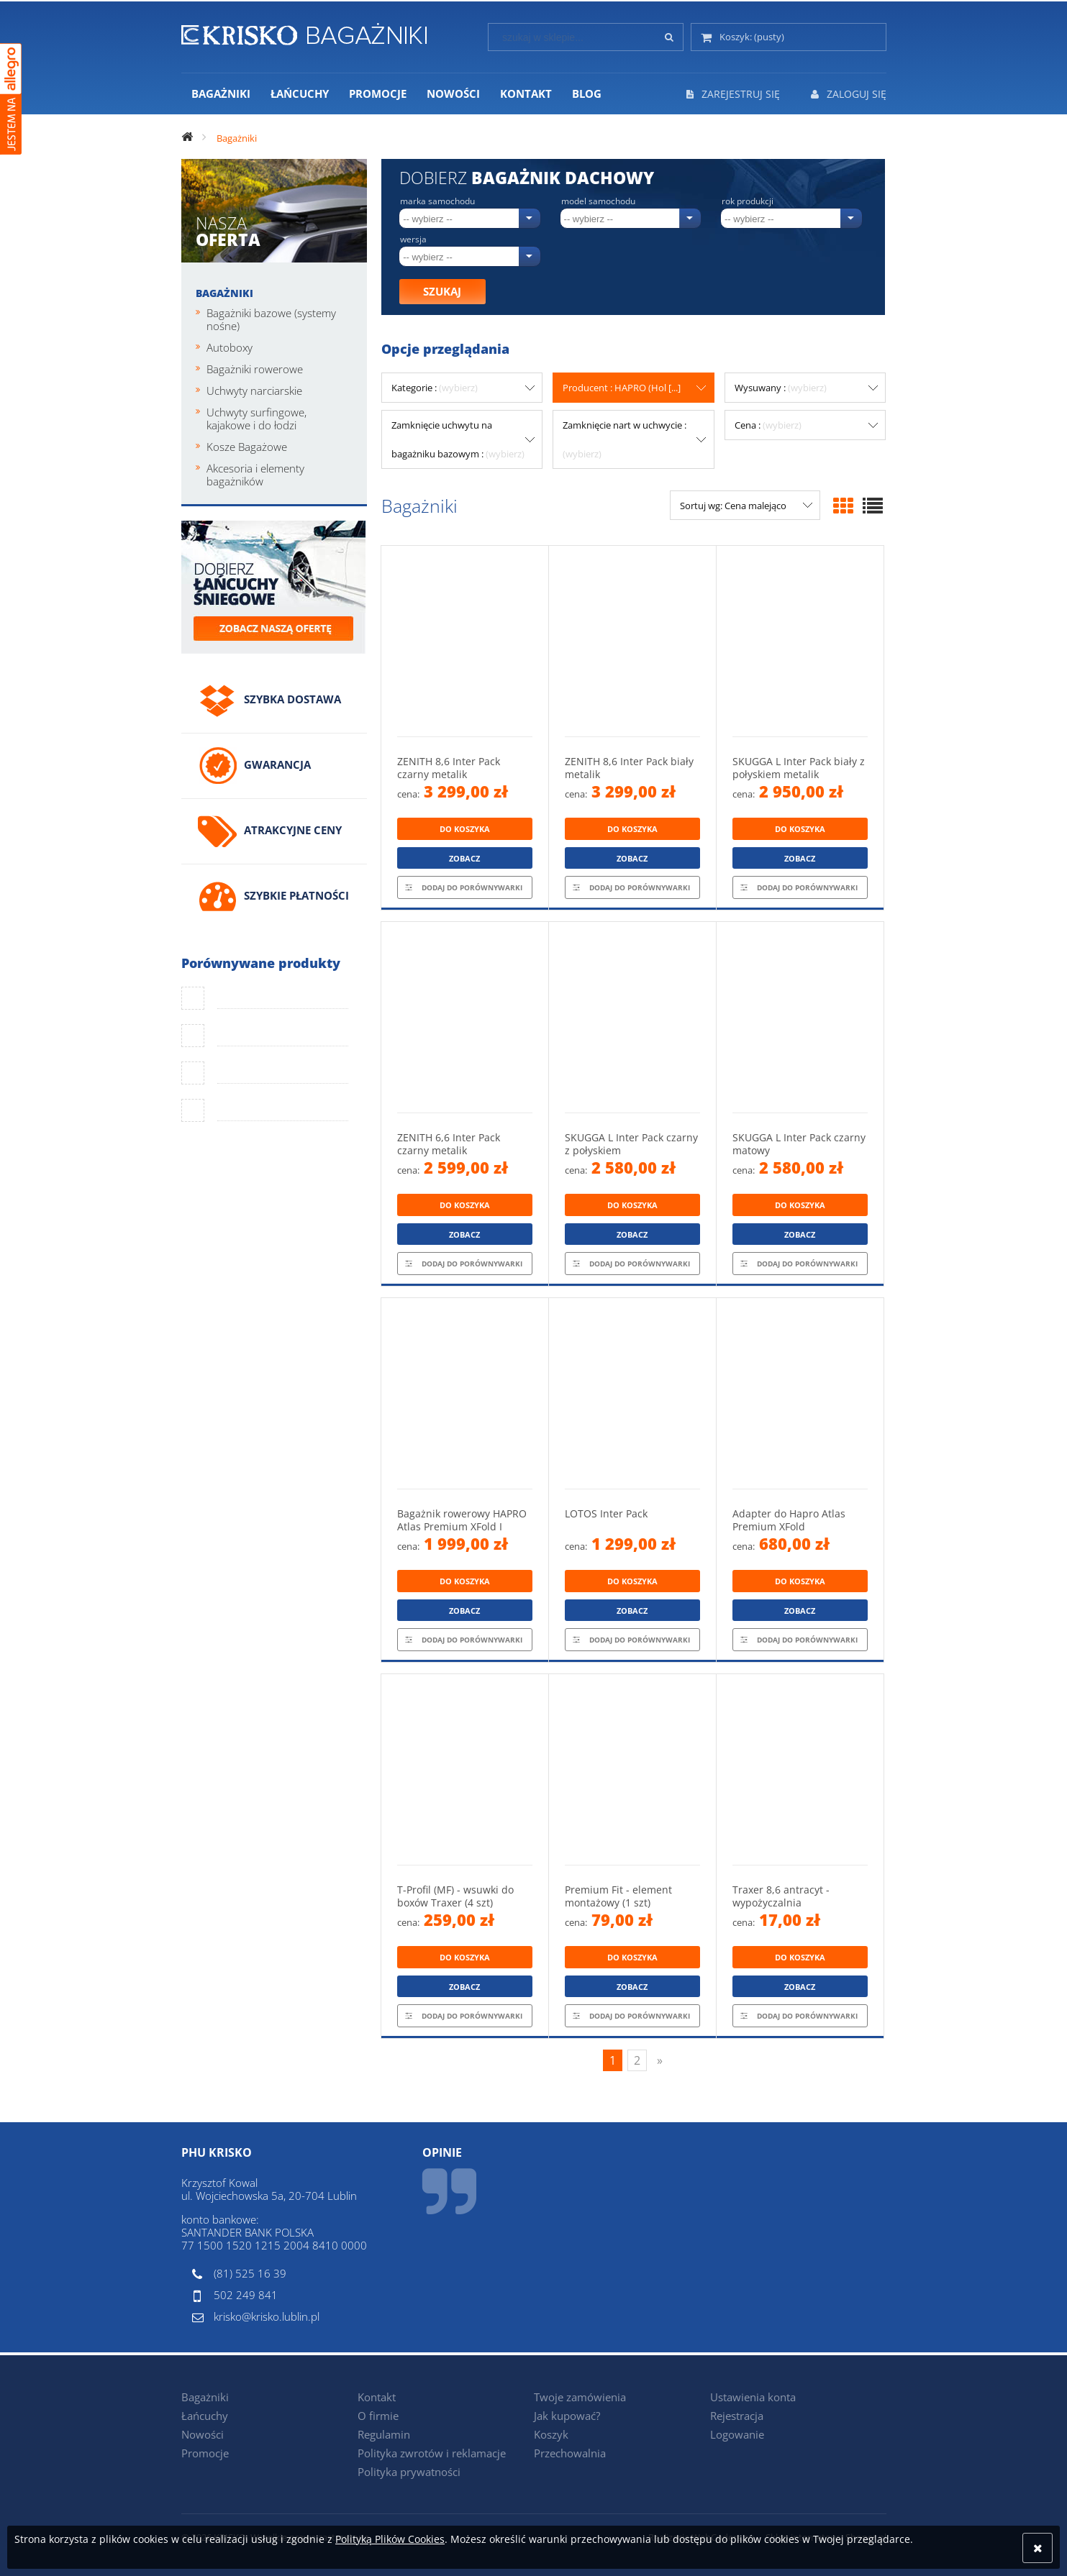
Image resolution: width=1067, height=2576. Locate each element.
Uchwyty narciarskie (254, 390)
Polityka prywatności (409, 2472)
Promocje (205, 2453)
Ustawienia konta (753, 2397)
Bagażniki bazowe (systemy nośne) (271, 319)
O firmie (378, 2415)
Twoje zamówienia (580, 2397)
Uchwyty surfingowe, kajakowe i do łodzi (256, 418)
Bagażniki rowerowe (254, 369)
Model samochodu (598, 201)
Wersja (413, 239)
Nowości (202, 2434)
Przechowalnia (570, 2453)
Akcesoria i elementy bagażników (255, 474)
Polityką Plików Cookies (390, 2539)
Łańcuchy (204, 2415)
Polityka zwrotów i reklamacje (432, 2453)
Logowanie (737, 2434)
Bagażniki (224, 293)
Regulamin (384, 2434)
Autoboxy (229, 347)
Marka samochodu (437, 201)
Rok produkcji (747, 201)
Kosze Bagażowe (246, 446)
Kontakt (377, 2397)
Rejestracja (736, 2415)
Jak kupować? (567, 2415)
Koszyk (551, 2434)
